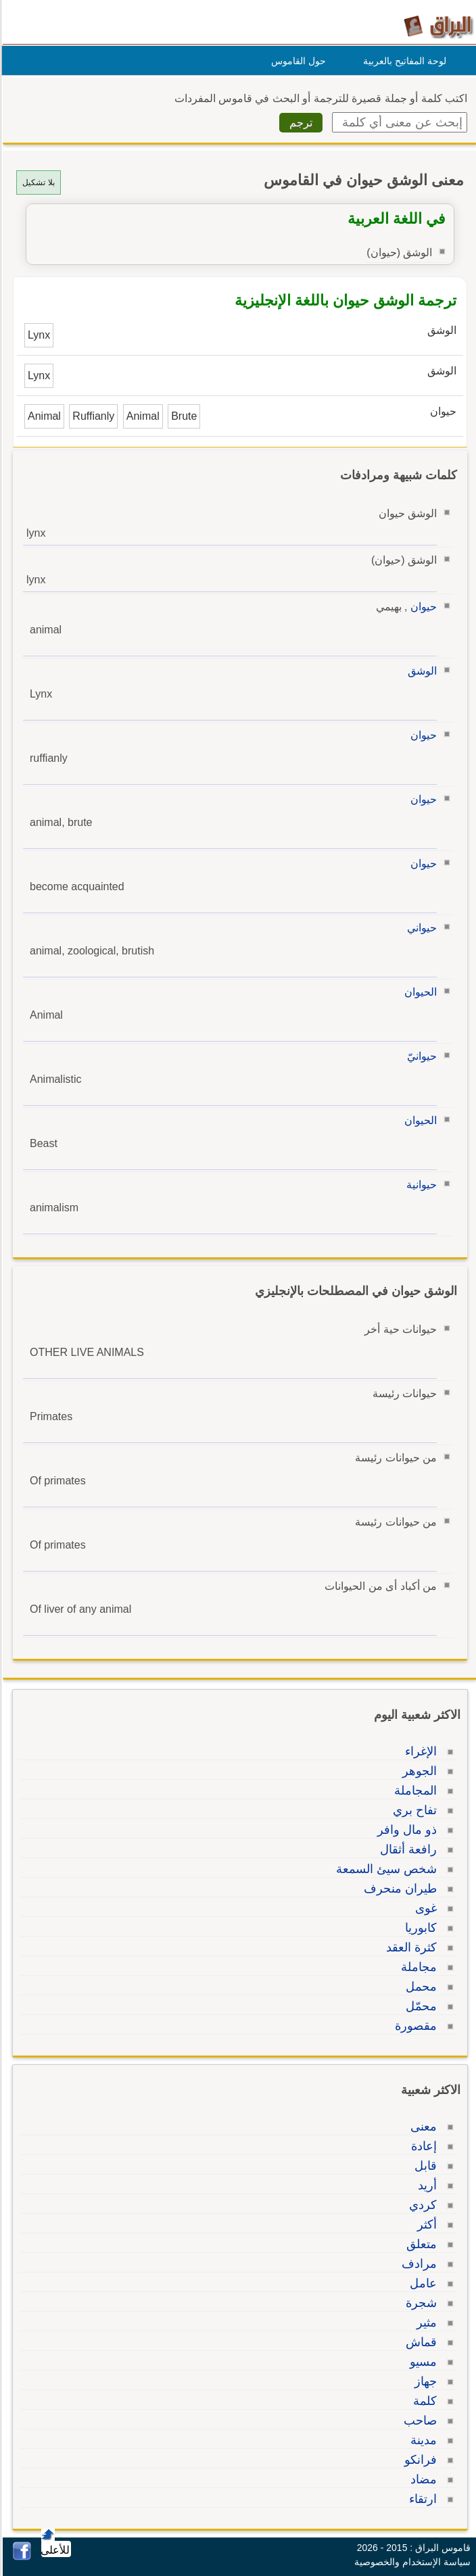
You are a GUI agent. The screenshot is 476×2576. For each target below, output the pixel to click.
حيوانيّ (420, 1056)
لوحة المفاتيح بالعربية (402, 60)
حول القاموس (296, 60)
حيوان (421, 606)
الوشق (420, 671)
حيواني (420, 927)
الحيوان (418, 992)
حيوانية (419, 1184)
